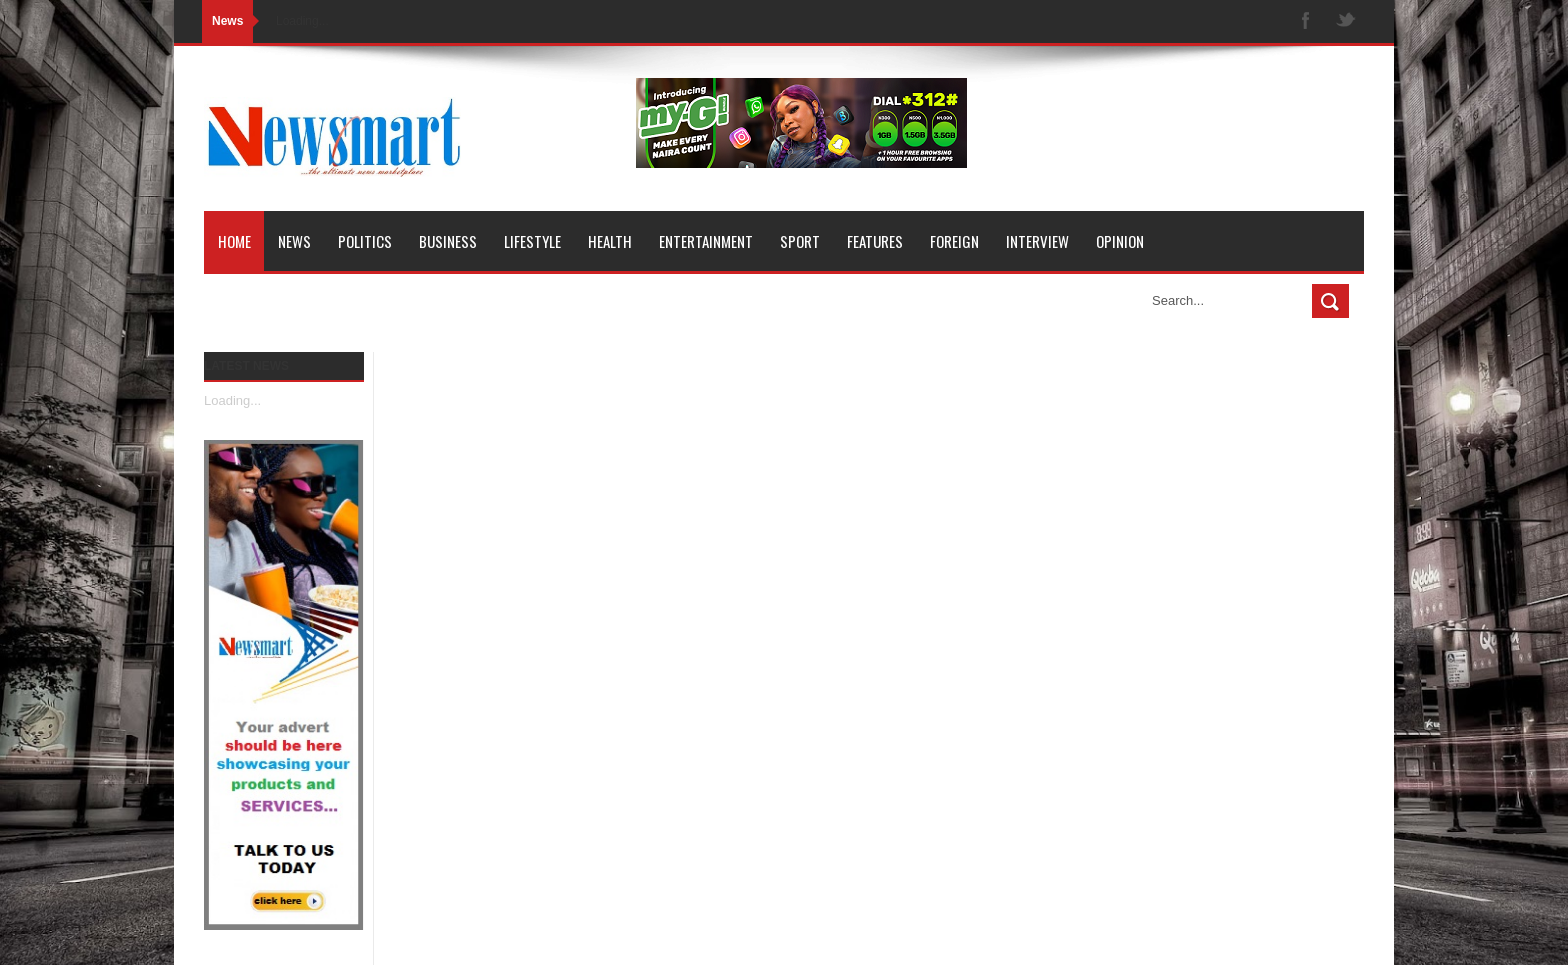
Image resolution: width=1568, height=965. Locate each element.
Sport (800, 241)
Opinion (1120, 241)
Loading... (232, 400)
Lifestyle (532, 241)
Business (448, 241)
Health (610, 241)
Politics (365, 241)
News (294, 241)
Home (234, 241)
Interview (1037, 241)
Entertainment (706, 241)
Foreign (954, 241)
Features (875, 241)
